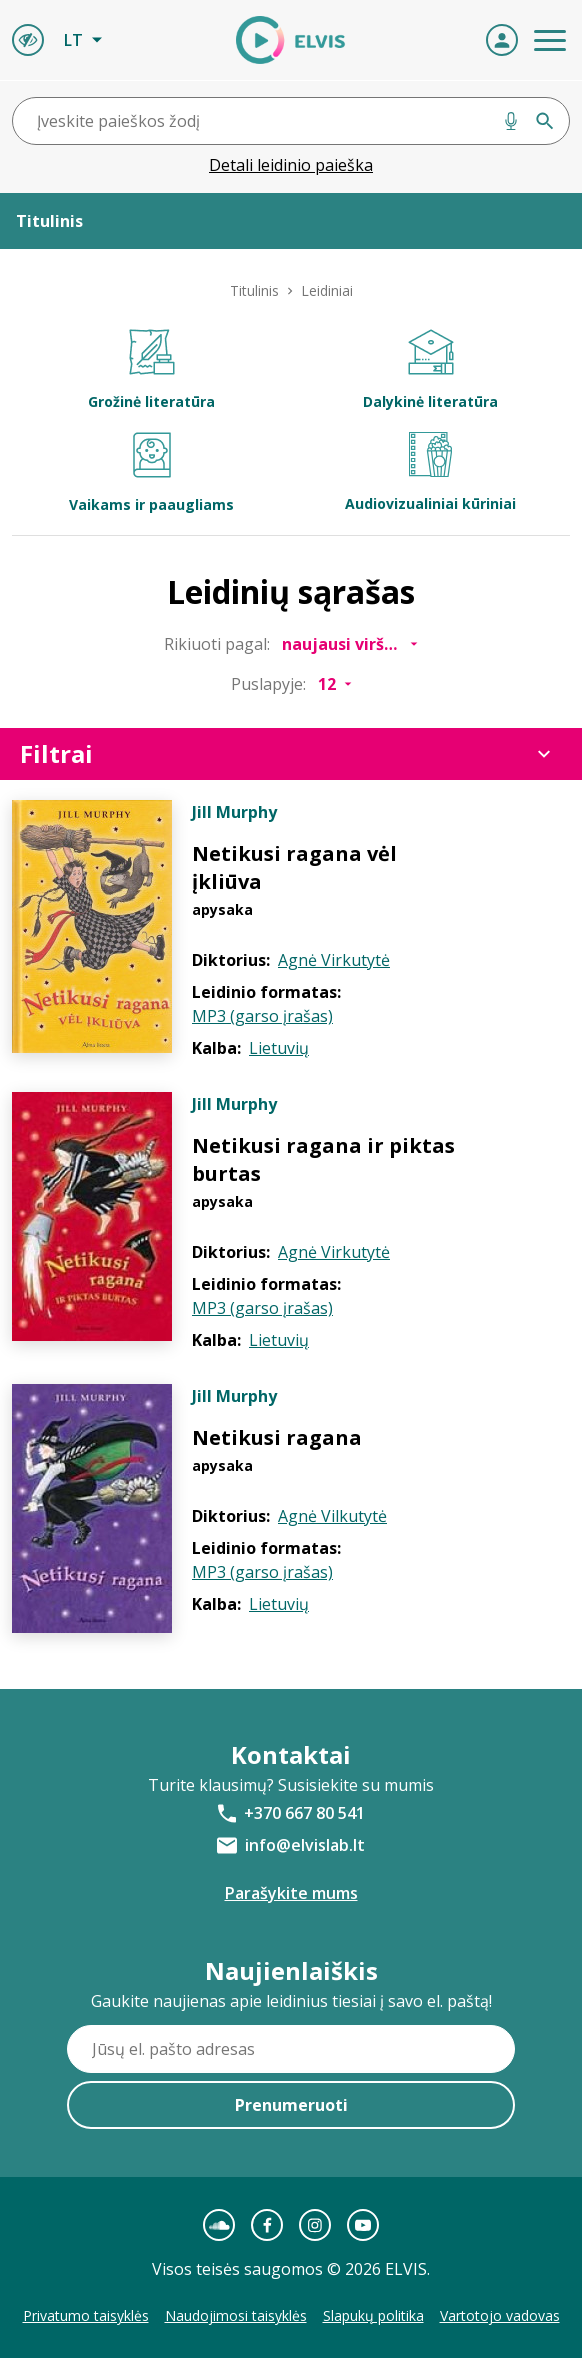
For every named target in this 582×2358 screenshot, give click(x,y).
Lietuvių (279, 1048)
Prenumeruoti (291, 2105)
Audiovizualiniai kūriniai (430, 472)
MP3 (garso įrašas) (262, 1016)
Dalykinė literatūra (430, 370)
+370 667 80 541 (304, 1813)
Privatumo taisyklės (86, 2315)
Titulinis (254, 290)
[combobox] (291, 121)
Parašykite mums (291, 1893)
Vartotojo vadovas (500, 2315)
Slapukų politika (373, 2315)
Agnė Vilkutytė (332, 1516)
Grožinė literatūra (151, 370)
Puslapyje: (268, 684)
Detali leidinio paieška (291, 165)
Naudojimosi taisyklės (236, 2315)
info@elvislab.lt (305, 1845)
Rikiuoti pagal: (217, 644)
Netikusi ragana (277, 1437)
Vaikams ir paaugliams (151, 473)
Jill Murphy (234, 812)
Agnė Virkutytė (334, 960)
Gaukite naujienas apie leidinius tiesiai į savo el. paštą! (291, 2001)
